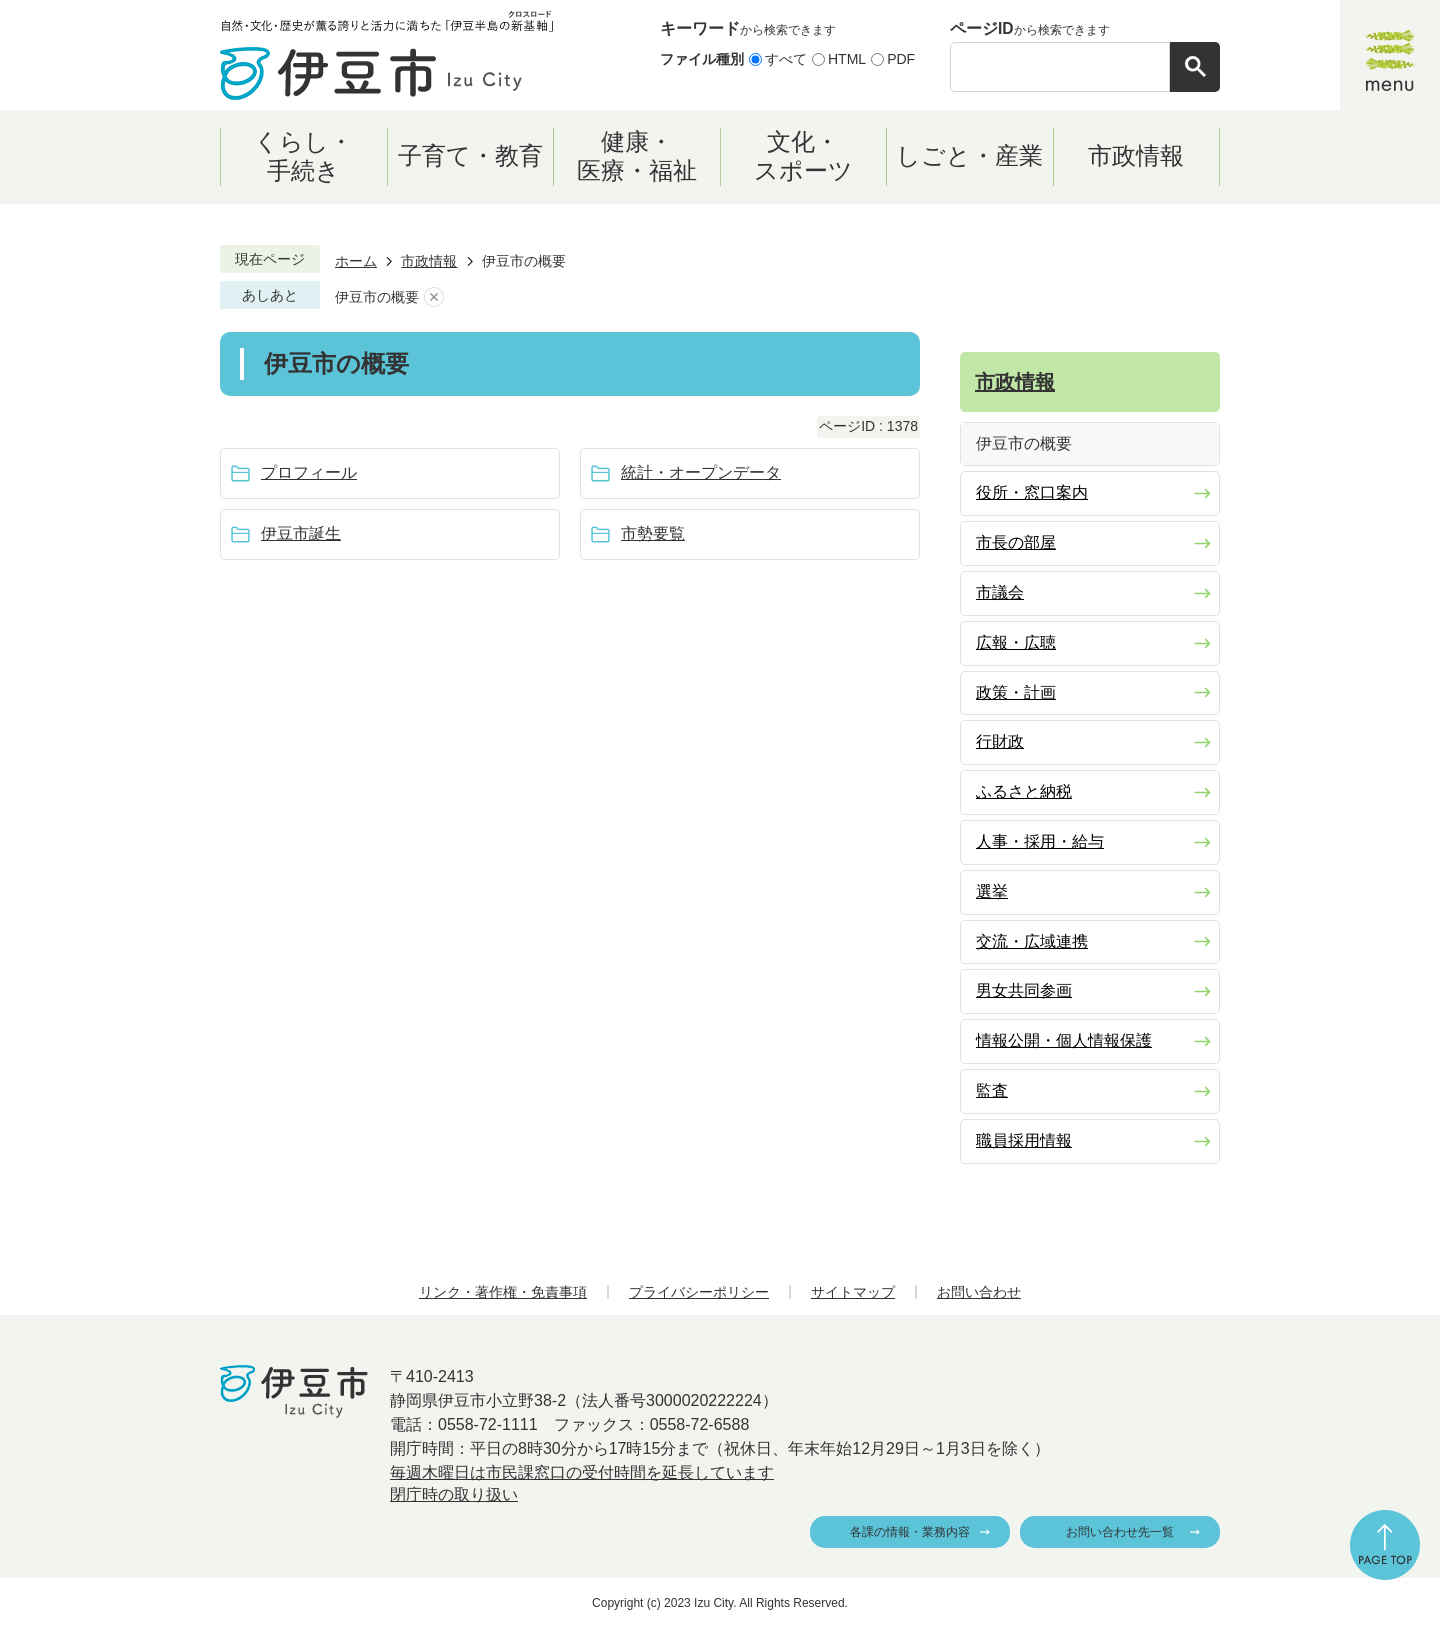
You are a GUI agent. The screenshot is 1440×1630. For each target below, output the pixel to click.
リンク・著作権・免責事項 (503, 1292)
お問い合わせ (979, 1292)
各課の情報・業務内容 (910, 1532)
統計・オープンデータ (701, 472)
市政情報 (429, 261)
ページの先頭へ (1385, 1545)
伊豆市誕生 (301, 533)
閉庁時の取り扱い (454, 1494)
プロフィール (309, 472)
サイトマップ (853, 1292)
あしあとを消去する (434, 297)
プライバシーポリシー (699, 1292)
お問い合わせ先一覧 (1120, 1532)
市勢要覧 (653, 533)
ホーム (356, 261)
